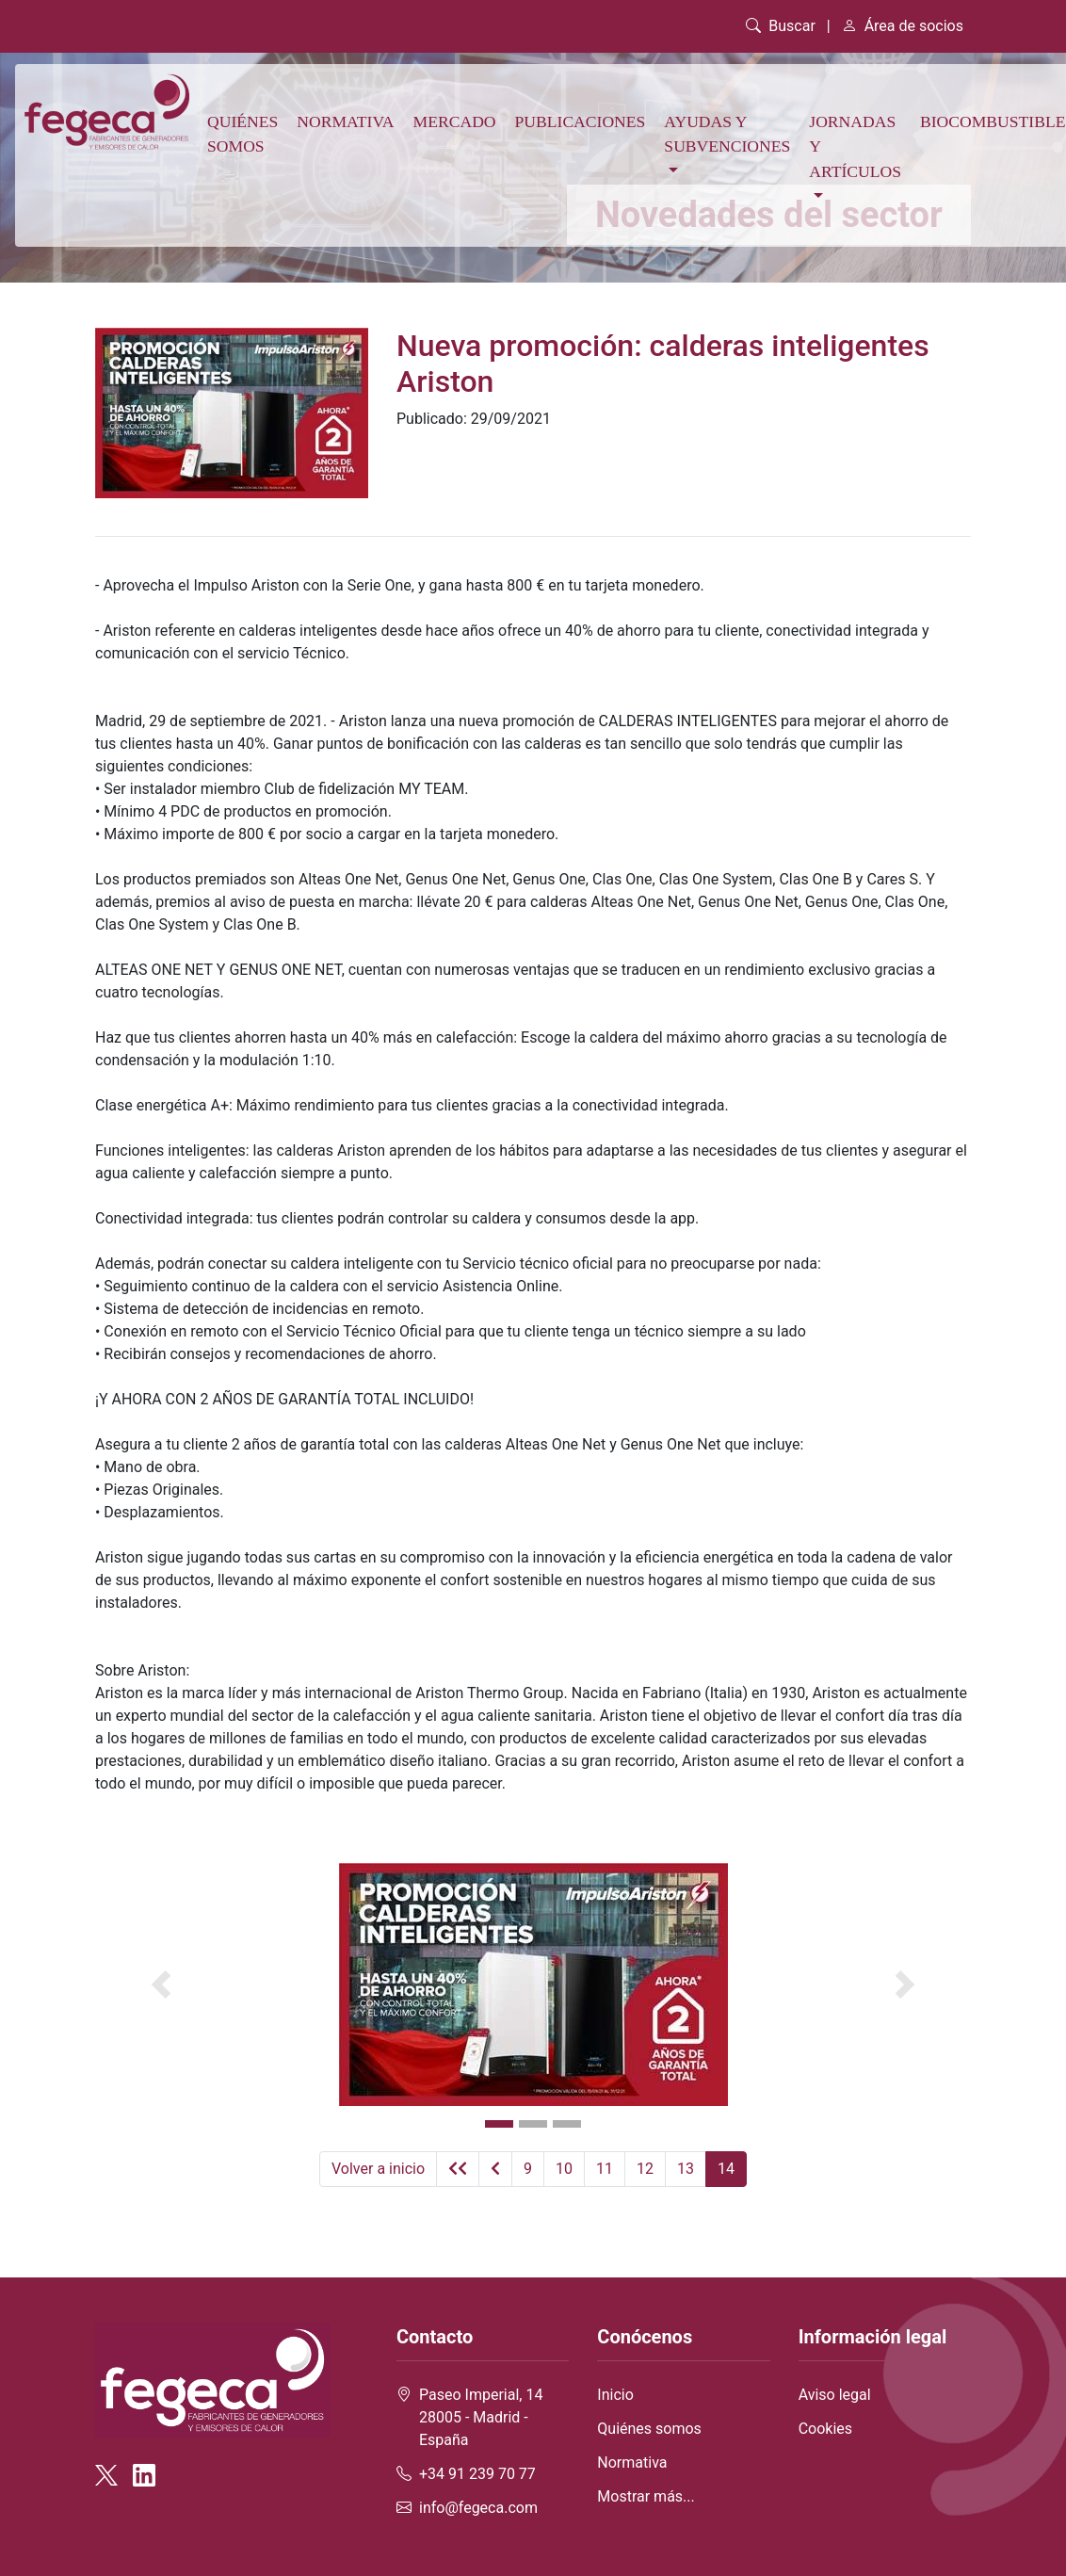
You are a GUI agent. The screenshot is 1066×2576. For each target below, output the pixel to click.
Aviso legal (835, 2395)
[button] (161, 1984)
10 (564, 2169)
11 (604, 2169)
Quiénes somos (242, 133)
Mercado (454, 121)
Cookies (825, 2429)
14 (726, 2169)
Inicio (615, 2395)
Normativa (345, 121)
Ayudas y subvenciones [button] (727, 133)
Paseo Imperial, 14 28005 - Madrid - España (480, 2417)
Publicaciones (580, 121)
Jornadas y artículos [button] (855, 146)
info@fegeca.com (478, 2508)
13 (685, 2169)
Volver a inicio (378, 2169)
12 (645, 2169)
